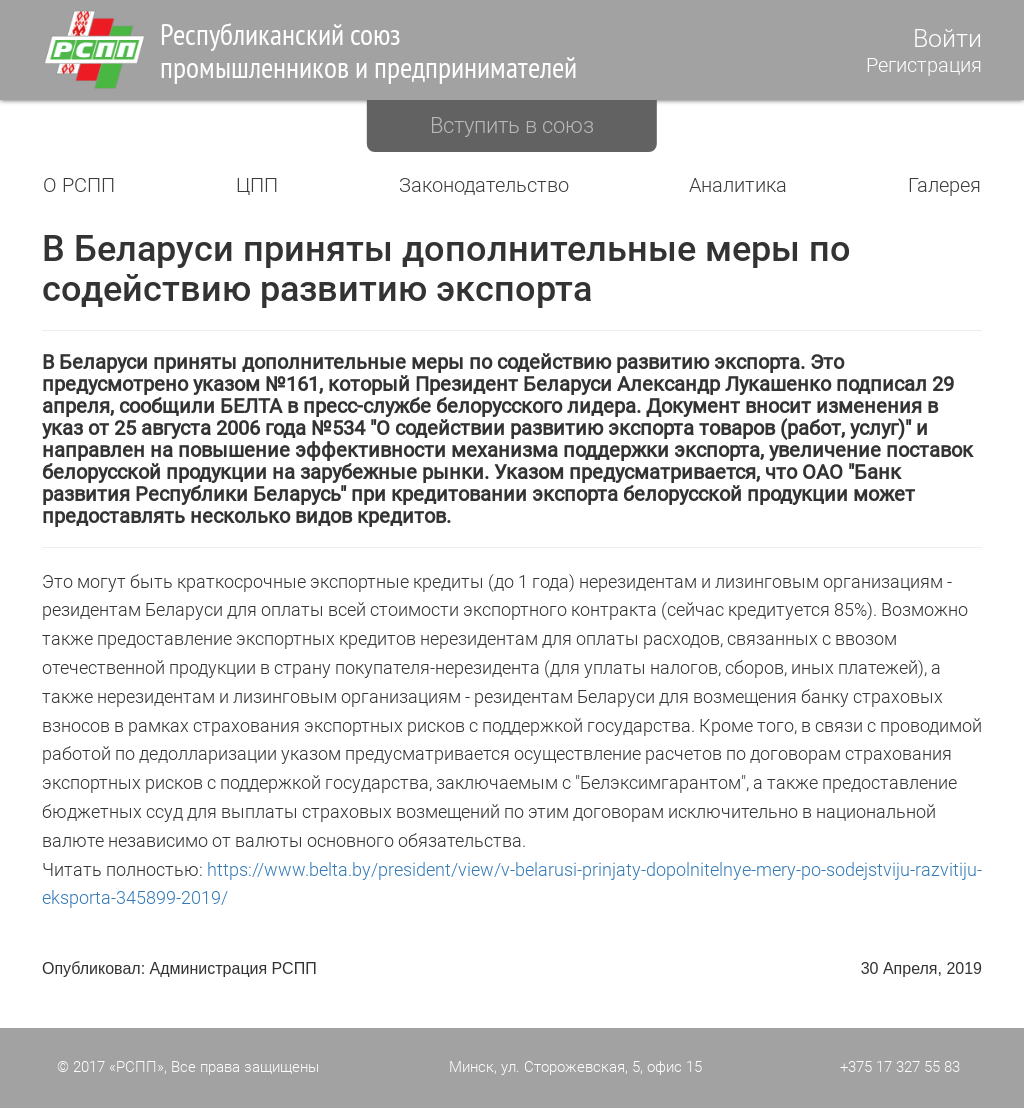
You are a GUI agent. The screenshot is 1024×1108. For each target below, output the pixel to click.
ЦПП (257, 185)
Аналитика (738, 185)
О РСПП (79, 185)
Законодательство (484, 185)
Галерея (944, 185)
